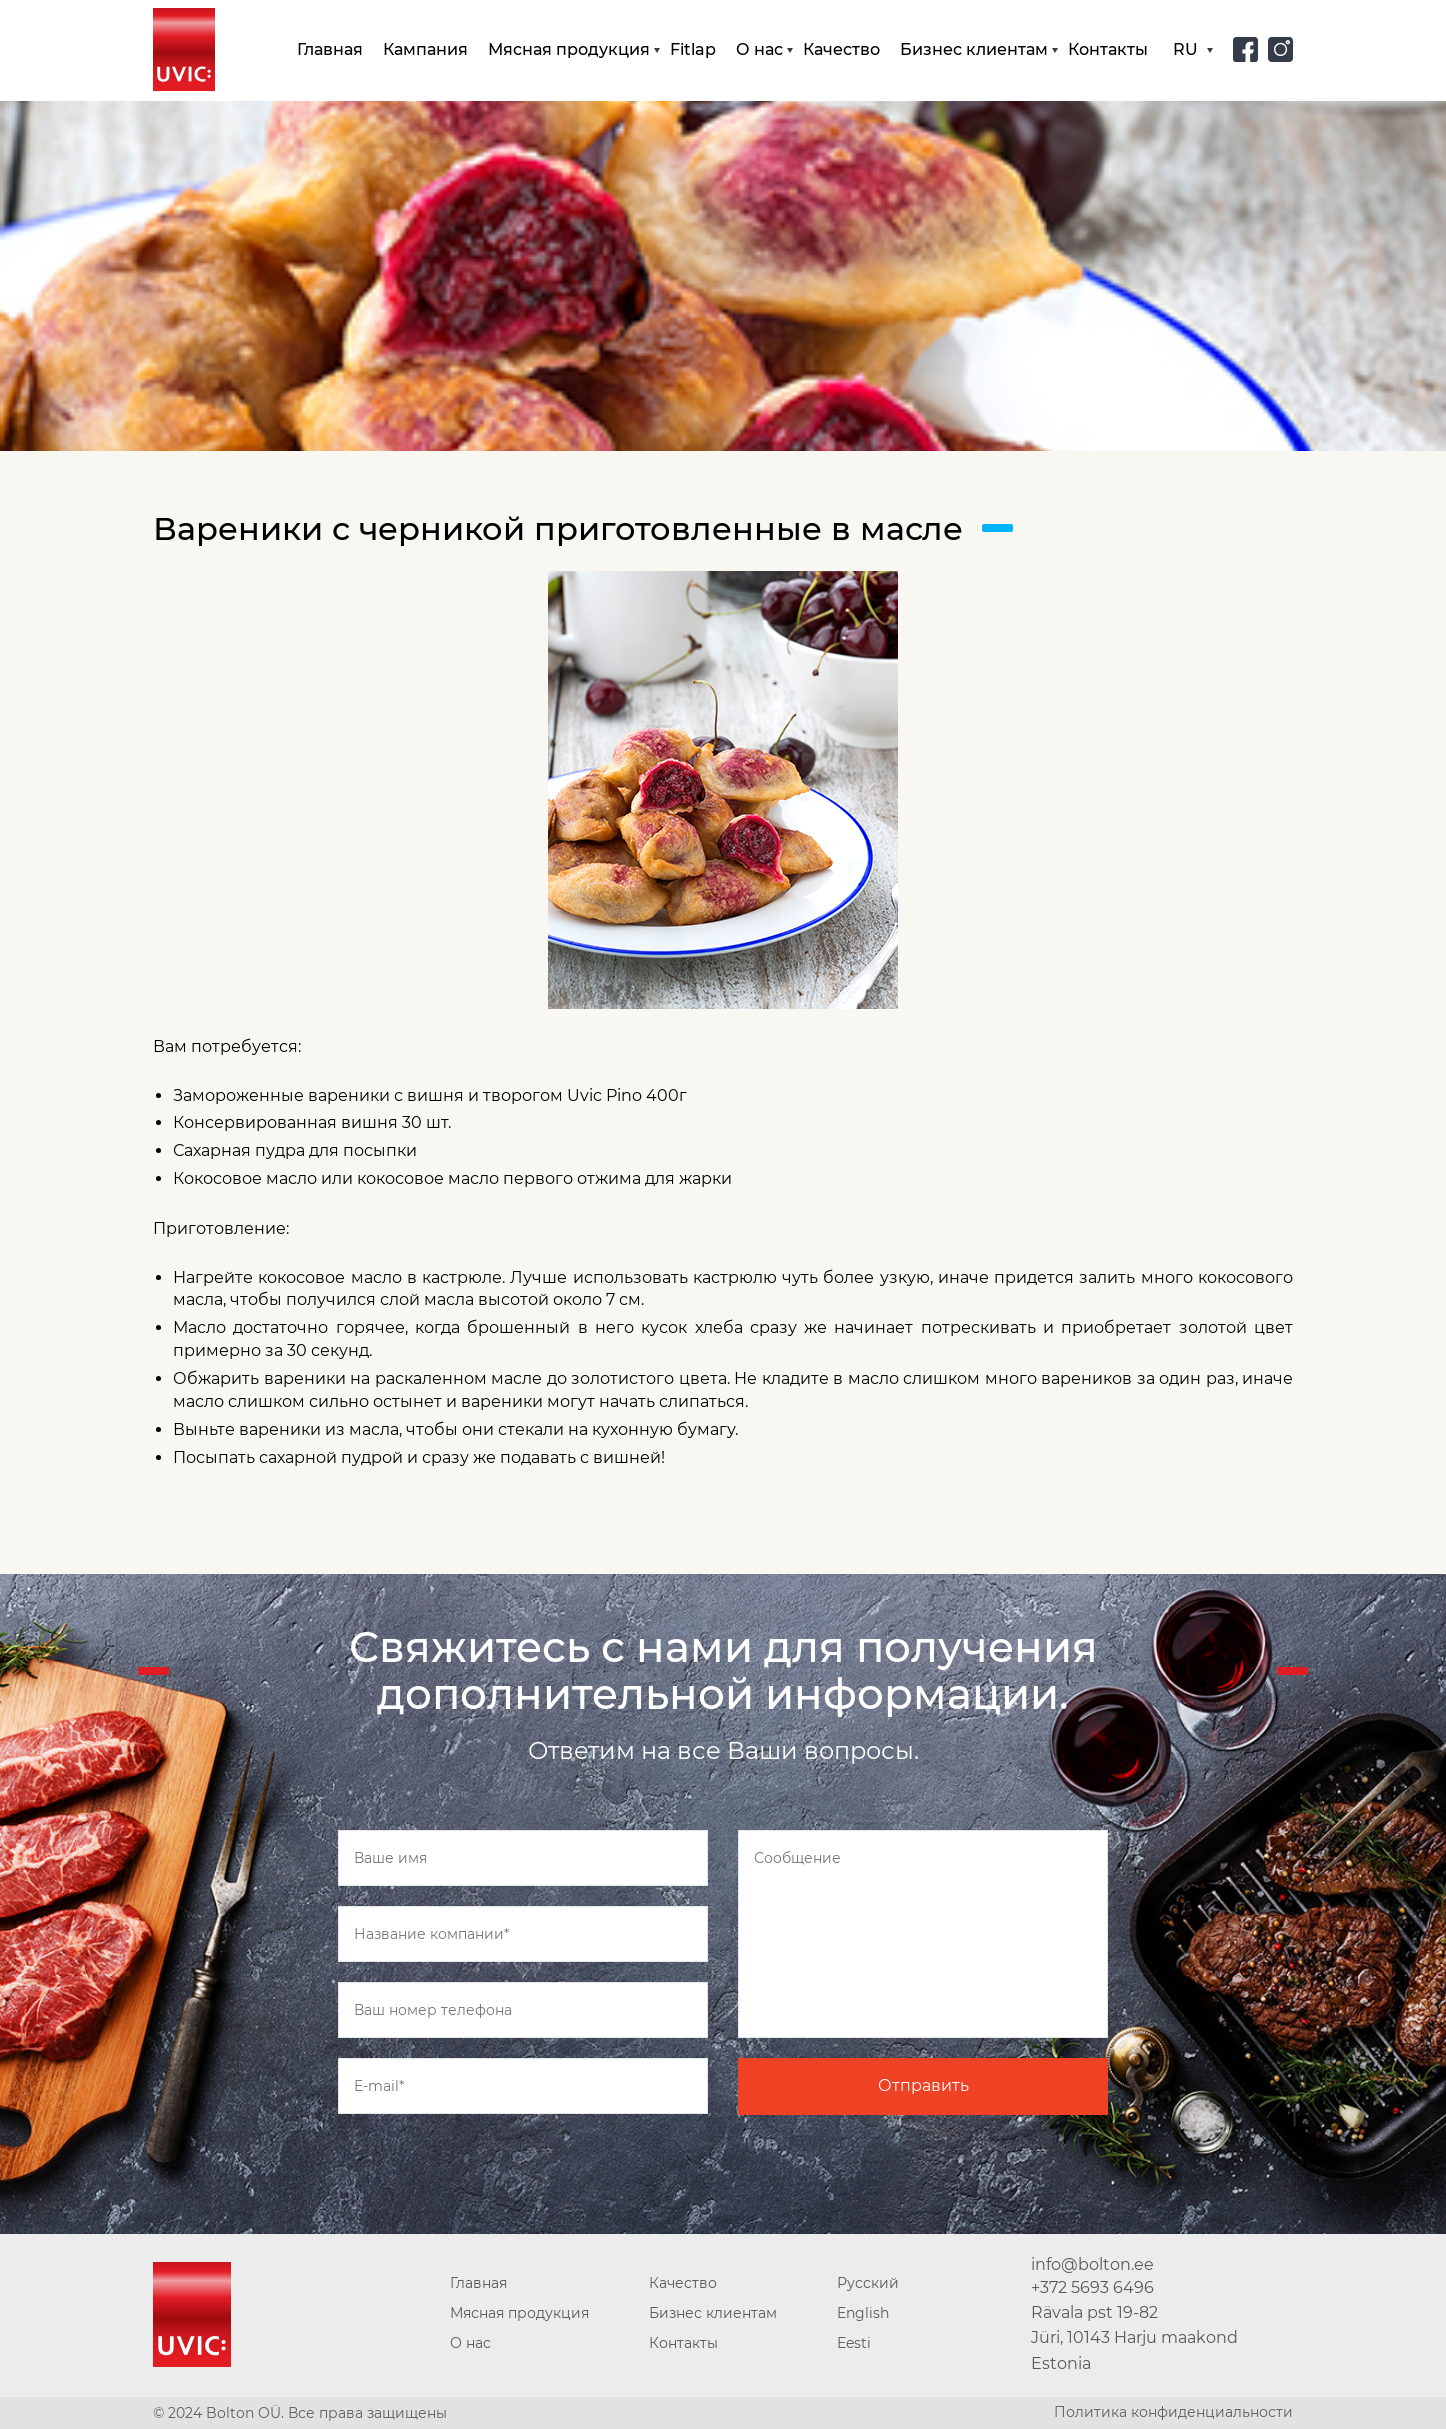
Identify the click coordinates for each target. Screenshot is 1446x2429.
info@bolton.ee (1092, 2264)
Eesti (854, 2343)
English (863, 2313)
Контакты (1108, 49)
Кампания (425, 49)
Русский (868, 2283)
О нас (759, 49)
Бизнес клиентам (974, 49)
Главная (330, 49)
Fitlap (693, 49)
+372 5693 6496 (1092, 2287)
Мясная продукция (569, 49)
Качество (841, 49)
